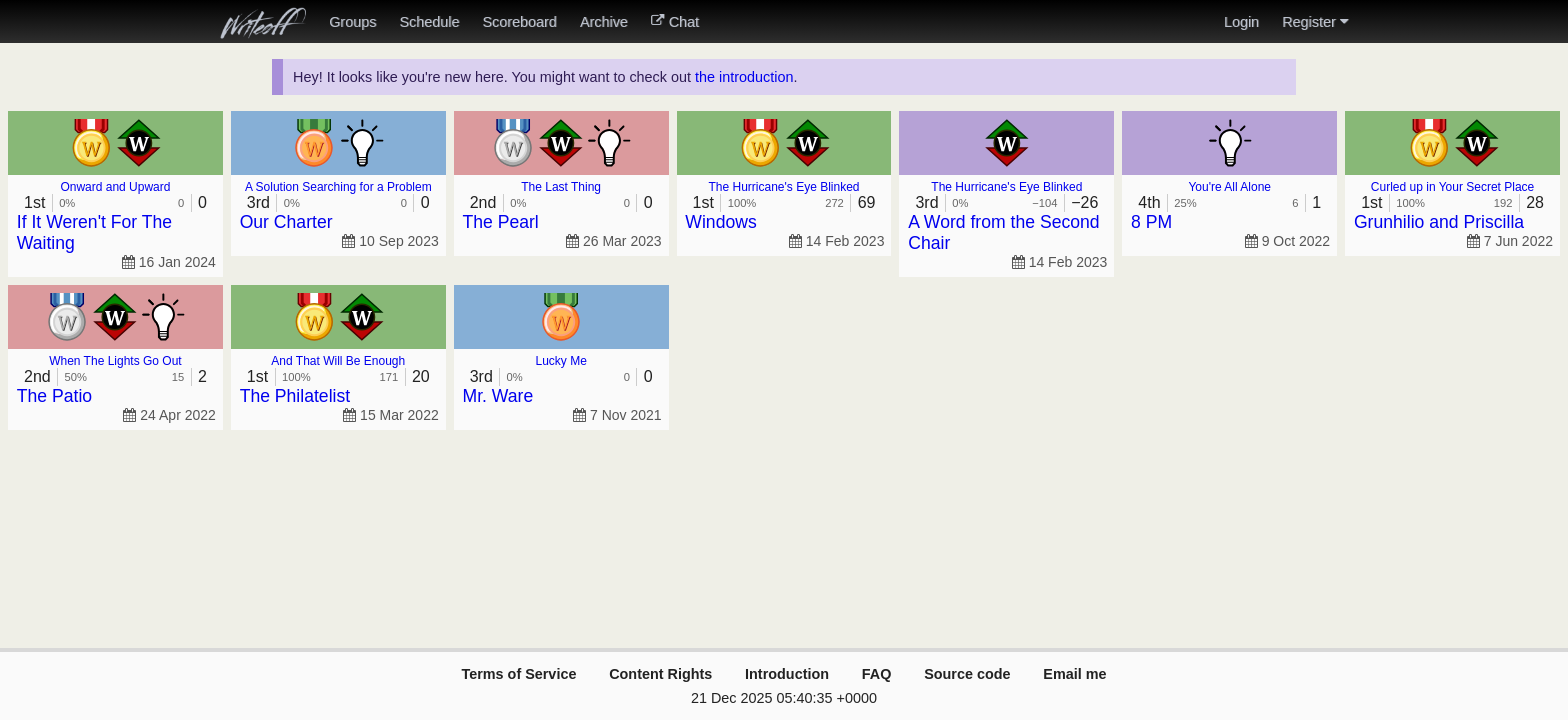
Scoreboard (519, 22)
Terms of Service (518, 674)
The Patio (54, 396)
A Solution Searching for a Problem (338, 187)
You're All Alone (1229, 187)
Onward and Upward (115, 187)
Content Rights (660, 674)
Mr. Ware (498, 396)
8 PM (1151, 222)
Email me (1074, 674)
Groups (352, 22)
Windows (720, 222)
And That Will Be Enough (338, 361)
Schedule (429, 22)
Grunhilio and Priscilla (1439, 222)
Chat (675, 22)
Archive (604, 22)
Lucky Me (560, 361)
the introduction (744, 77)
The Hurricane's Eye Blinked (783, 187)
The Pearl (501, 222)
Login (1241, 22)
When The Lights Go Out (115, 361)
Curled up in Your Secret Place (1452, 187)
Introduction (787, 674)
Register (1315, 22)
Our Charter (286, 222)
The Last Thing (561, 187)
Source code (967, 674)
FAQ (877, 674)
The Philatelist (295, 396)
